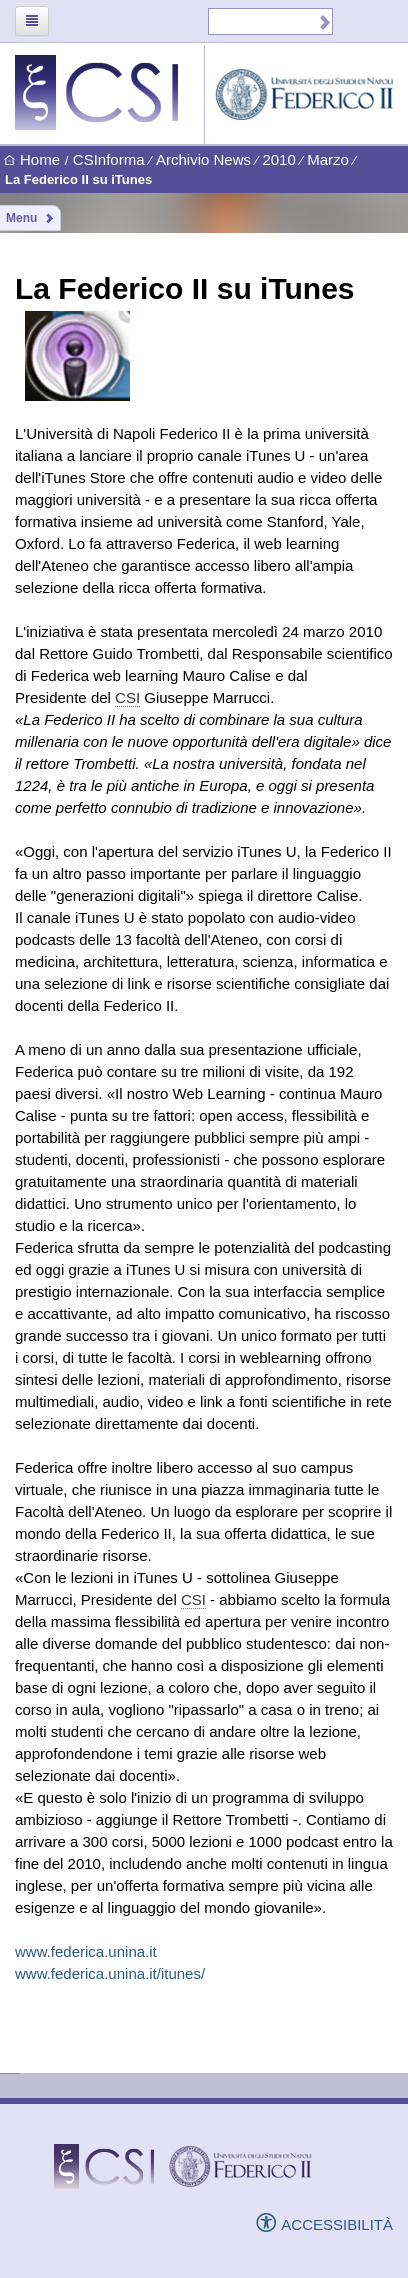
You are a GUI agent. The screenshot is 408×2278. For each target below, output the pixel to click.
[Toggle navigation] (32, 21)
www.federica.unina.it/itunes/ (110, 1973)
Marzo (328, 159)
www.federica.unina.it (86, 1951)
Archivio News (203, 159)
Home (32, 160)
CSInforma (109, 159)
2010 (278, 159)
